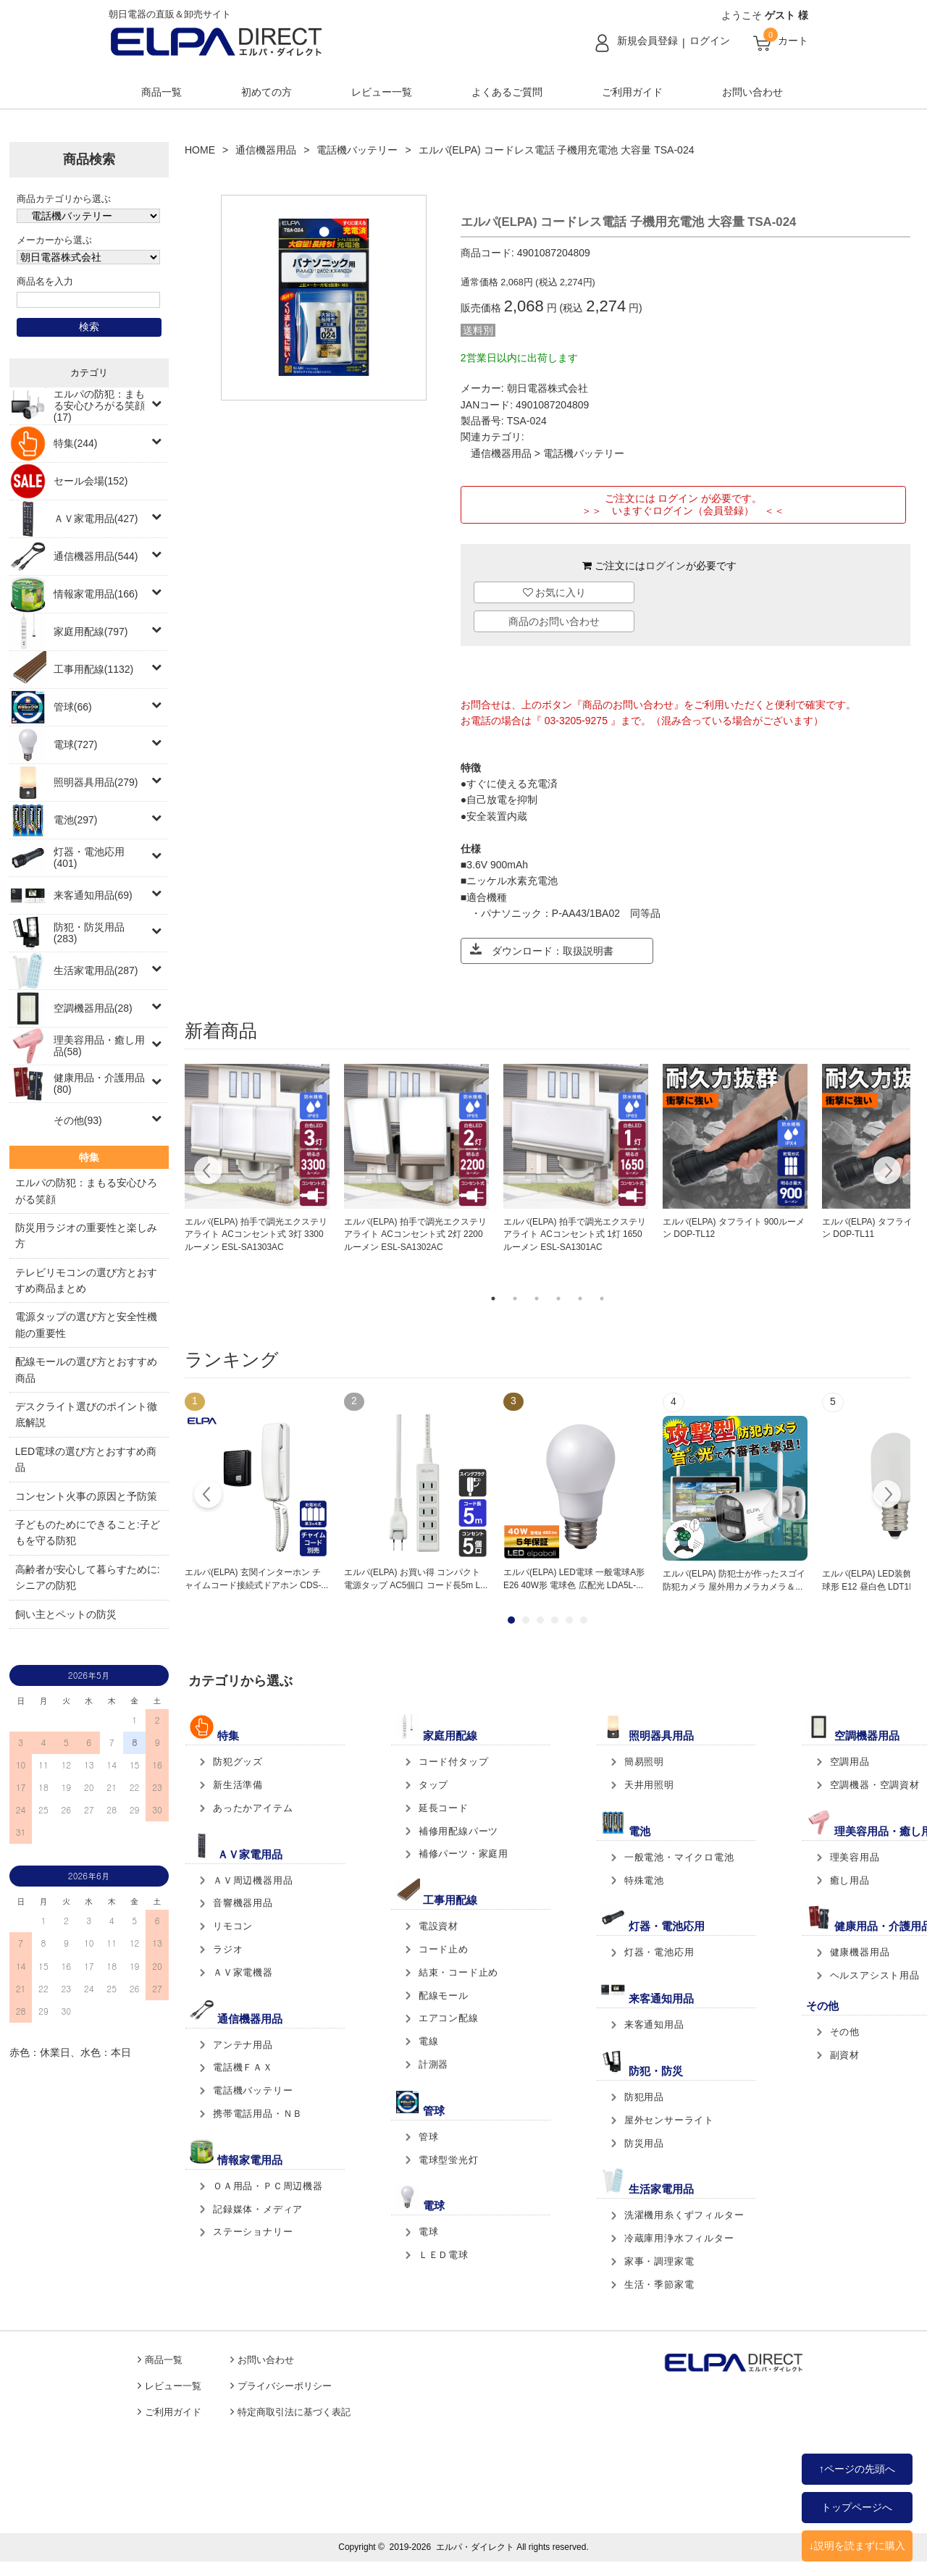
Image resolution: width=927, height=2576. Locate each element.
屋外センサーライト (669, 2120)
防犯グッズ (238, 1761)
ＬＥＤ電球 (444, 2254)
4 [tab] (558, 1298)
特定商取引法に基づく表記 (294, 2412)
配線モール (444, 1995)
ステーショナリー (253, 2231)
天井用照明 (649, 1784)
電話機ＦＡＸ (243, 2067)
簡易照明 (644, 1761)
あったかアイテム (253, 1808)
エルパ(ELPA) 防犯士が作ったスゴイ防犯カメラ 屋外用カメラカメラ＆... (734, 1580)
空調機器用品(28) (93, 1008)
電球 (429, 2231)
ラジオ (228, 1949)
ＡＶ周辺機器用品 (253, 1880)
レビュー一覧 (381, 92)
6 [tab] (602, 1298)
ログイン (709, 40)
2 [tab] (515, 1298)
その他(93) (78, 1120)
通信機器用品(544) (96, 556)
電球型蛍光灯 (449, 2160)
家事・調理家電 (659, 2261)
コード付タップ (454, 1761)
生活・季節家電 (659, 2284)
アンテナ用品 (243, 2044)
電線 (429, 2041)
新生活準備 (238, 1784)
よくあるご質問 (506, 92)
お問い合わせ (752, 92)
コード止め (444, 1949)
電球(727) (76, 744)
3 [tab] (536, 1298)
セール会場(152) (91, 481)
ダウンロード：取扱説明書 (541, 950)
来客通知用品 (654, 2024)
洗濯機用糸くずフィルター (684, 2215)
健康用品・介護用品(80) (99, 1083)
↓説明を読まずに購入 (857, 2545)
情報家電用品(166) (96, 594)
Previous (208, 1172)
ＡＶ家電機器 (243, 1972)
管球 (429, 2136)
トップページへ (856, 2507)
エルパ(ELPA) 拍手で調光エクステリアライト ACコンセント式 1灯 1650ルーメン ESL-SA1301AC (574, 1235)
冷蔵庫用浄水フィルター (679, 2238)
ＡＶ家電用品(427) (96, 518)
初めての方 (266, 92)
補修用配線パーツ (458, 1831)
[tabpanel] (257, 1159)
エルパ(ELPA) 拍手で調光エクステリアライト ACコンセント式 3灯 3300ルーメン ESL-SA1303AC (256, 1235)
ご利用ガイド (632, 92)
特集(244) (76, 443)
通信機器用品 (265, 150)
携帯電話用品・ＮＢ (258, 2113)
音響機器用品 (243, 1902)
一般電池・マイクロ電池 (679, 1857)
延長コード (444, 1808)
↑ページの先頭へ (857, 2469)
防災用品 (644, 2143)
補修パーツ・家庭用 (463, 1853)
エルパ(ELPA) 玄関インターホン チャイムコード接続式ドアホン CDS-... (256, 1578)
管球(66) (73, 707)
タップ (433, 1784)
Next (887, 1172)
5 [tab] (580, 1298)
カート (793, 40)
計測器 (433, 2064)
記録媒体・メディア (258, 2209)
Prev (208, 1496)
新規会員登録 (647, 40)
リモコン (233, 1926)
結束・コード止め (458, 1972)
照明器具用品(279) (96, 782)
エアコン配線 (449, 2018)
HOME (200, 150)
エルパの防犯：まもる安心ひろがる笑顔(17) (99, 405)
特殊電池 (644, 1880)
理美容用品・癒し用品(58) (99, 1045)
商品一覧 (161, 92)
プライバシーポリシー (285, 2386)
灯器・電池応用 (659, 1952)
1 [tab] (493, 1298)
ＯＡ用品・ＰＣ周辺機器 (268, 2186)
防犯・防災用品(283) (89, 932)
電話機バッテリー (357, 150)
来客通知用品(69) (93, 895)
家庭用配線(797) (91, 631)
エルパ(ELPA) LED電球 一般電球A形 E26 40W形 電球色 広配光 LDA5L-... (574, 1578)
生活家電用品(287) (96, 970)
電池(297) (76, 820)
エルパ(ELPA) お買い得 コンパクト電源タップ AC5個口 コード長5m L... (415, 1578)
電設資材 (438, 1926)
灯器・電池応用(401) (89, 857)
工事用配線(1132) (93, 669)
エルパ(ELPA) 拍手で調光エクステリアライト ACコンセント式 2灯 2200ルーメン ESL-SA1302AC (415, 1235)
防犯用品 (644, 2097)
